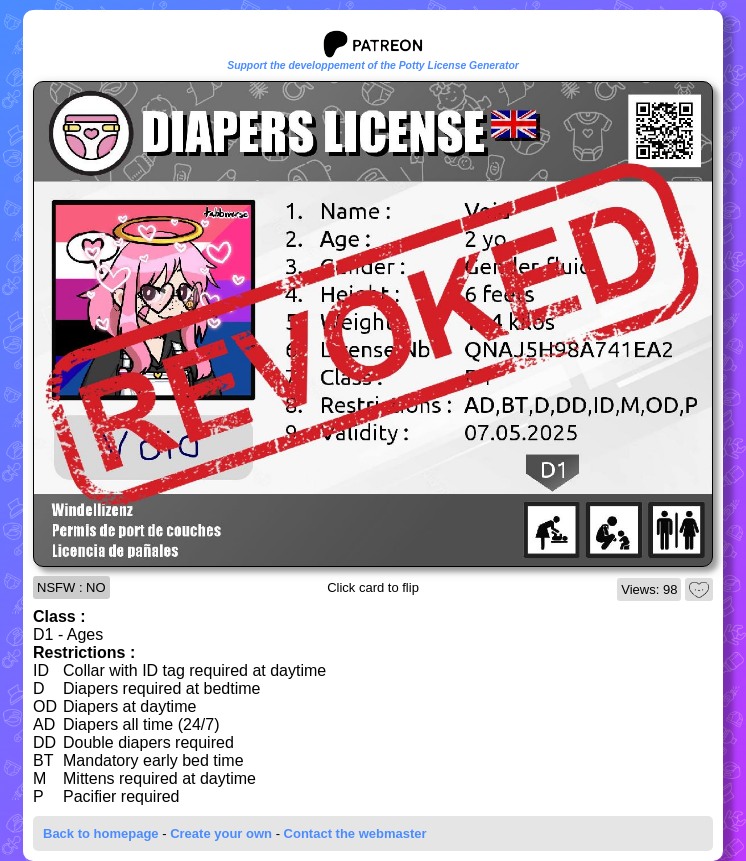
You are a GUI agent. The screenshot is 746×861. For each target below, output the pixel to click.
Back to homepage (101, 833)
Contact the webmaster (355, 833)
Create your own (221, 833)
